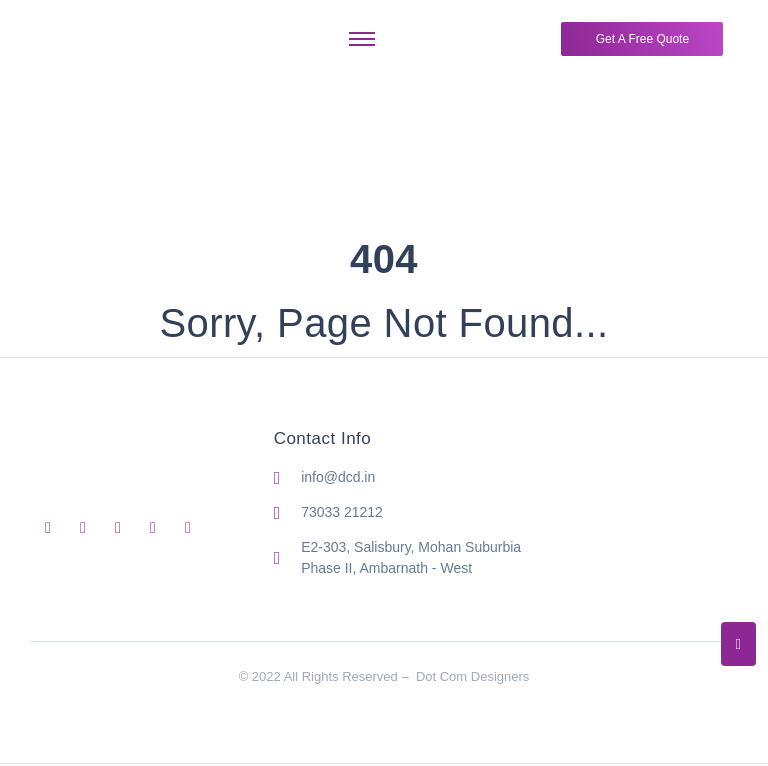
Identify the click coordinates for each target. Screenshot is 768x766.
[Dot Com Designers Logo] (94, 35)
